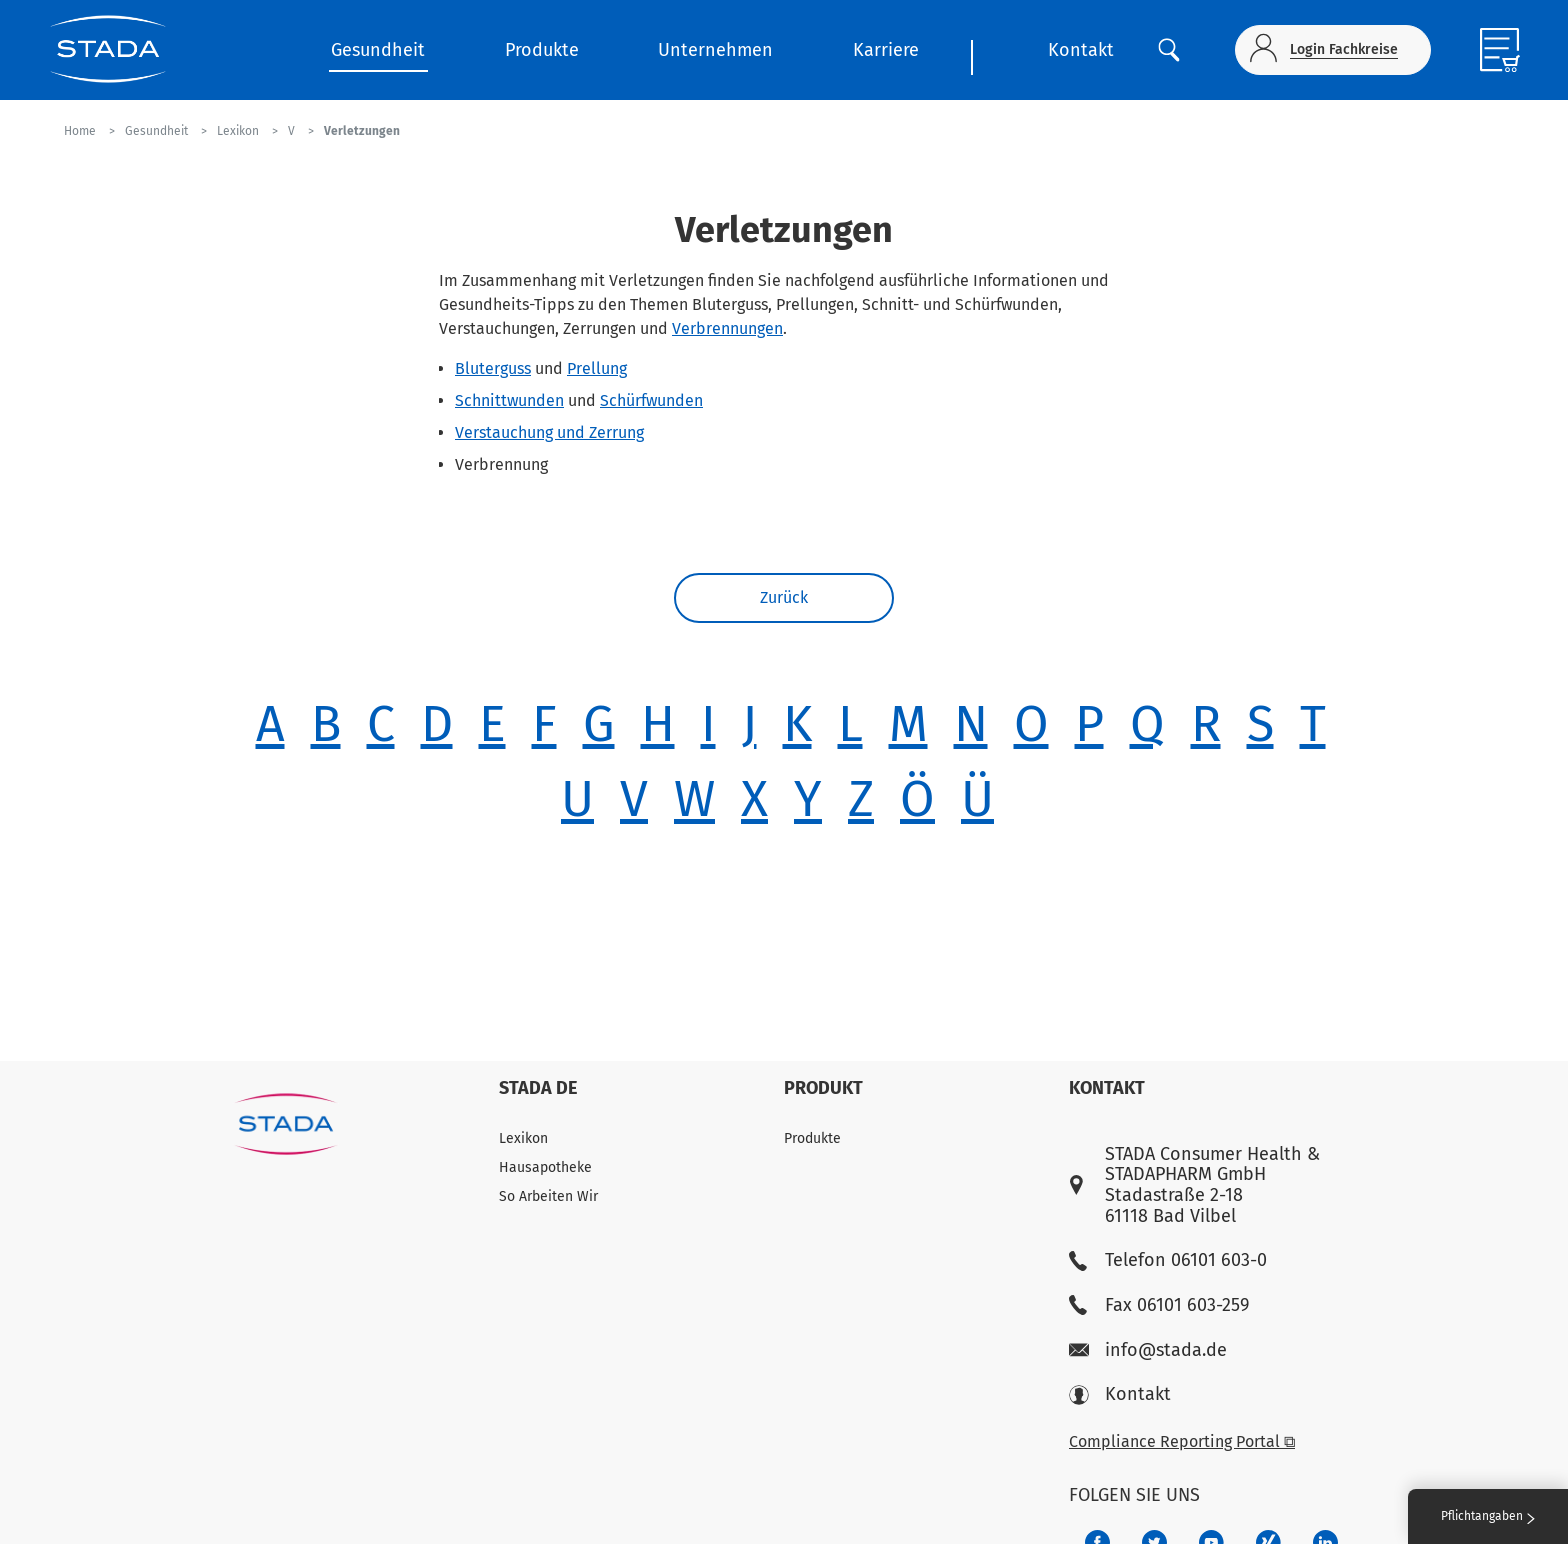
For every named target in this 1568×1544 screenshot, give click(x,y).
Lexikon (523, 1138)
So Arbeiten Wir (548, 1196)
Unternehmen (715, 50)
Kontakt (1081, 50)
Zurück (784, 597)
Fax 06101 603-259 (1159, 1305)
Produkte (542, 50)
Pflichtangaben (1488, 1516)
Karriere (886, 50)
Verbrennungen (727, 328)
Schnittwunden (509, 400)
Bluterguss (493, 368)
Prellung (597, 368)
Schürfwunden (651, 400)
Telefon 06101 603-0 (1168, 1260)
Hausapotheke (545, 1167)
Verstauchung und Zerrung (549, 432)
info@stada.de (1148, 1350)
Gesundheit (378, 50)
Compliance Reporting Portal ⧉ (1182, 1441)
